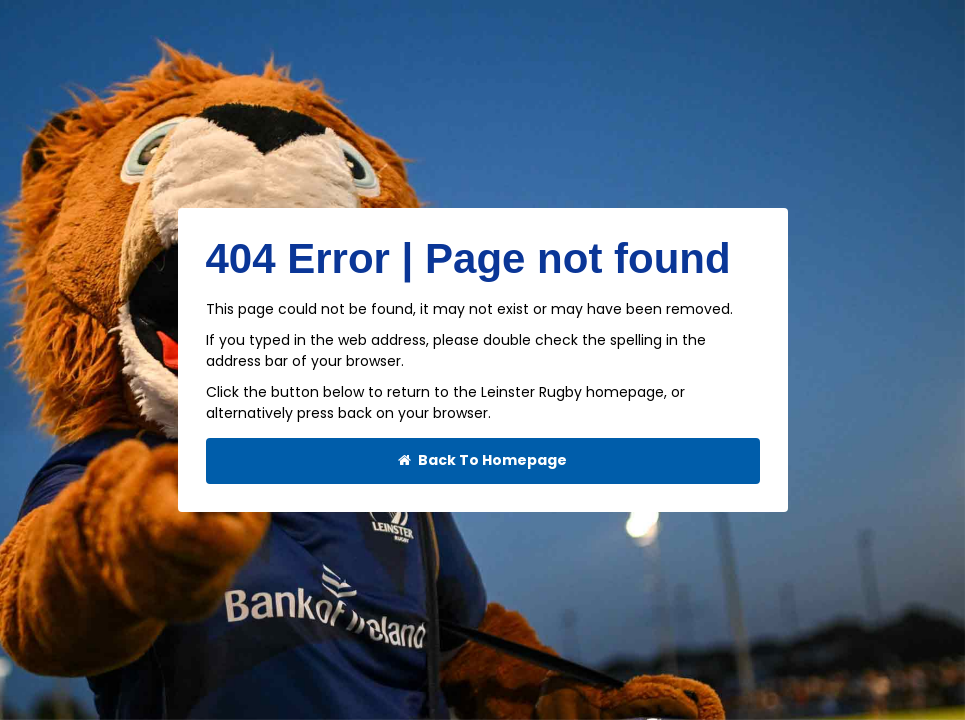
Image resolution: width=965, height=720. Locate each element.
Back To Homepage (482, 460)
